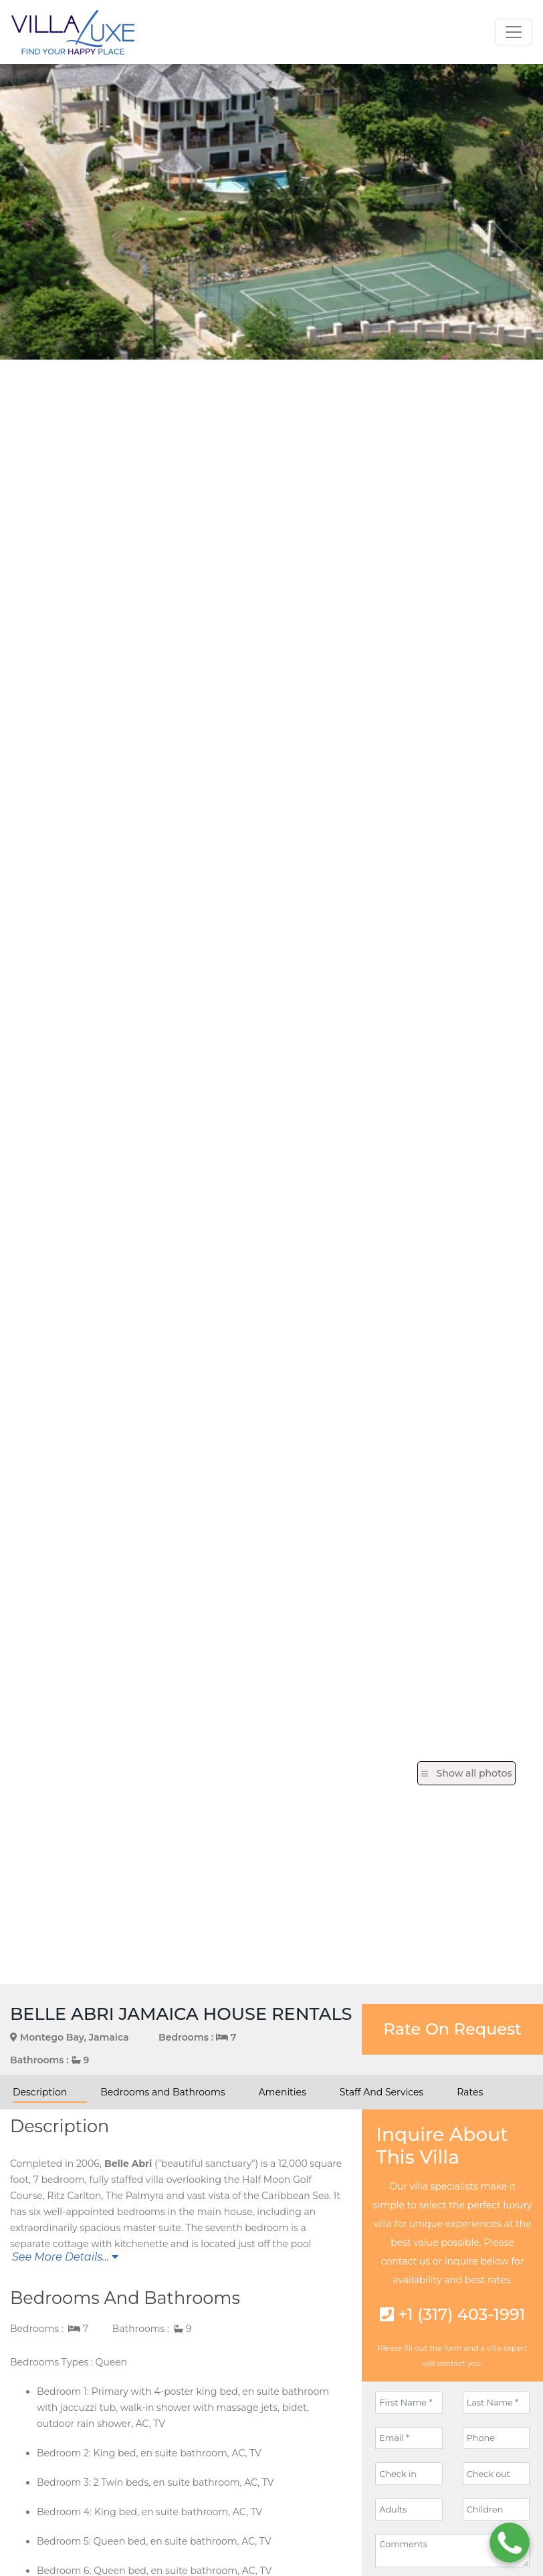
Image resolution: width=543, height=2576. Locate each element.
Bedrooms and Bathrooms (162, 2092)
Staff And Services (381, 2092)
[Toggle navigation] (513, 32)
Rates (470, 2092)
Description (40, 2092)
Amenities (282, 2092)
